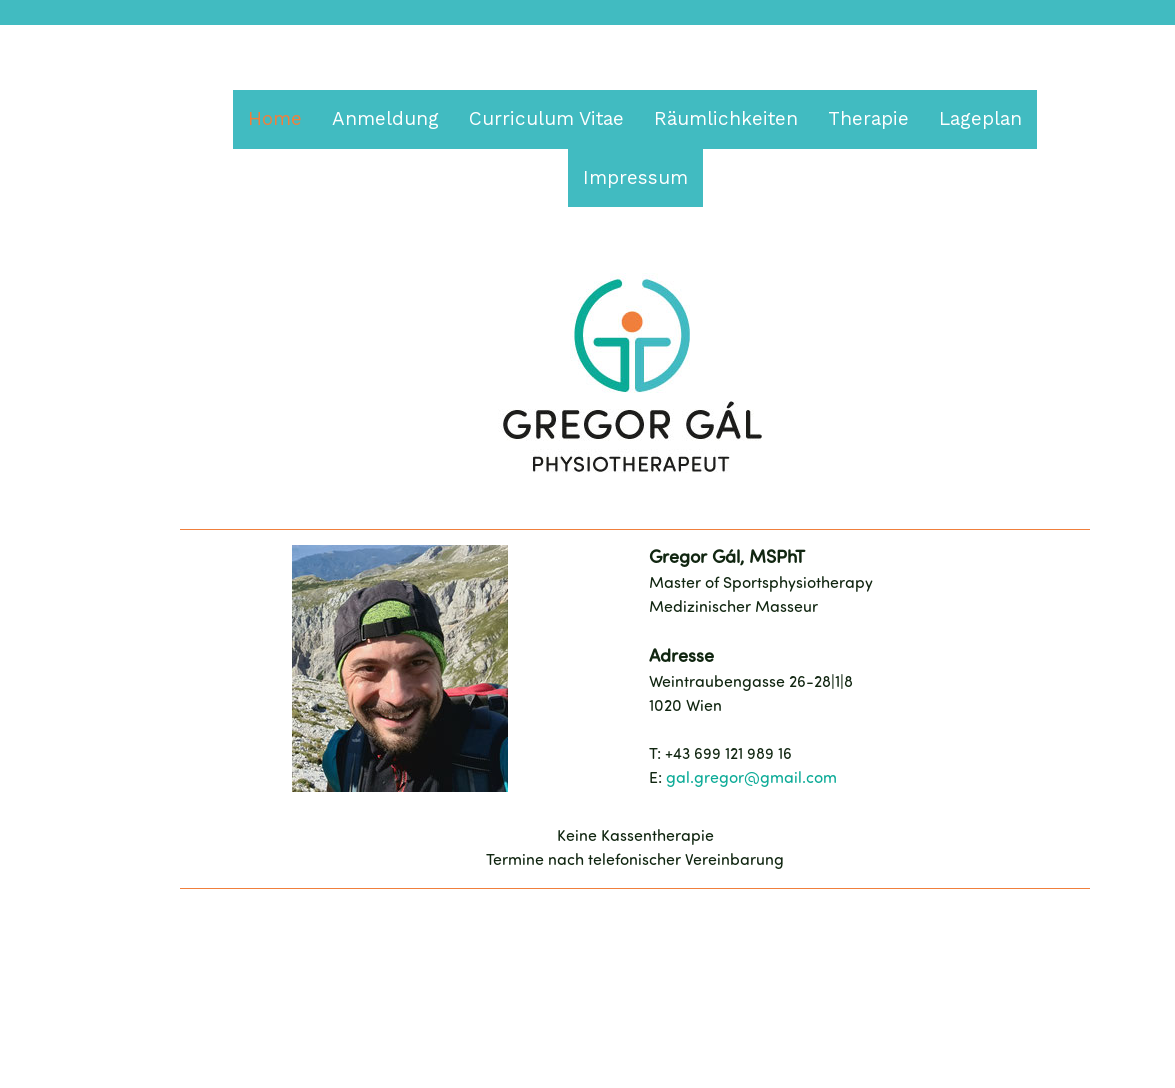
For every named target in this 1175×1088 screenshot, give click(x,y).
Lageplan (980, 118)
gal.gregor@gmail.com (751, 779)
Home (275, 118)
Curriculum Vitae (546, 118)
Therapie (868, 118)
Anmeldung (385, 118)
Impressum (635, 177)
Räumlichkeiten (726, 118)
